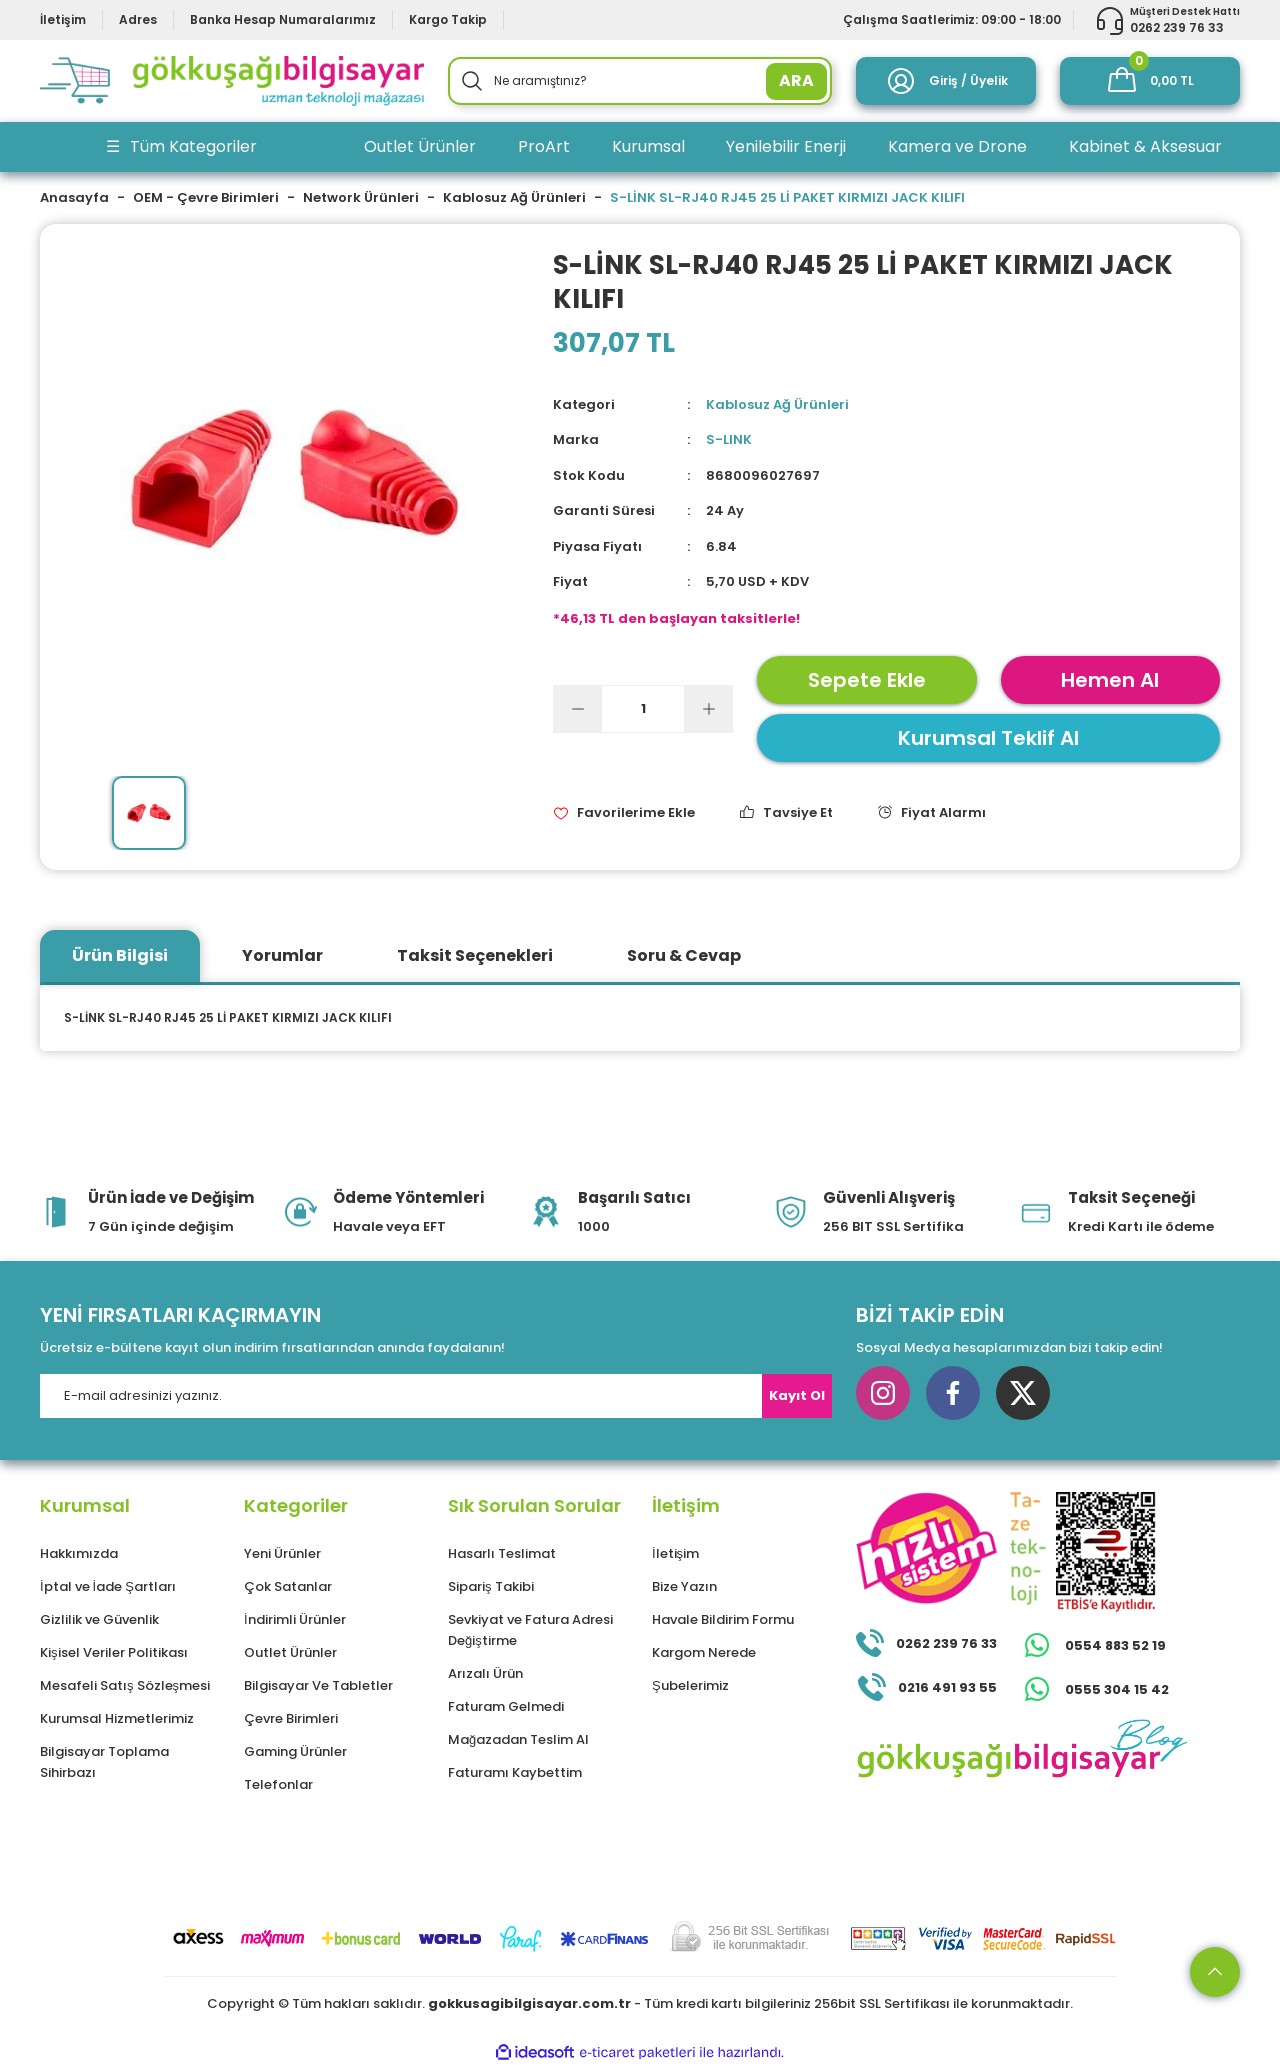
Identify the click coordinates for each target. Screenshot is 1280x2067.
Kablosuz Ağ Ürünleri (777, 404)
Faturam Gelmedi (506, 1706)
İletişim (675, 1553)
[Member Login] (946, 81)
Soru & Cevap (684, 955)
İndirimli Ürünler (295, 1619)
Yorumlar (282, 955)
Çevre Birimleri (291, 1718)
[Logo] (232, 81)
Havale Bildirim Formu (723, 1619)
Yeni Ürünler (282, 1553)
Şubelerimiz (690, 1685)
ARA (796, 80)
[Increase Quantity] (708, 709)
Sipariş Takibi (491, 1586)
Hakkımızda (79, 1553)
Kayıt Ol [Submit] (797, 1395)
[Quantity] (643, 709)
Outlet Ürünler (290, 1652)
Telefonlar (278, 1784)
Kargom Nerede (704, 1652)
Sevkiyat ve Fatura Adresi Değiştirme (530, 1630)
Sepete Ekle (867, 680)
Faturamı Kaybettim (515, 1772)
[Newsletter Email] (436, 1396)
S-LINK (729, 439)
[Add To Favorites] (624, 813)
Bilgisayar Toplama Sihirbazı (104, 1762)
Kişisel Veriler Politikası (114, 1652)
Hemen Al (1110, 680)
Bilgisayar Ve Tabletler (318, 1685)
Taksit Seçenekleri (475, 955)
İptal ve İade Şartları (108, 1586)
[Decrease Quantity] (578, 709)
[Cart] (1150, 81)
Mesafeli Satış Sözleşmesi (125, 1685)
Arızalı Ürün (485, 1673)
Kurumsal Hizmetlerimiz (117, 1718)
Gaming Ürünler (295, 1751)
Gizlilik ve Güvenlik (99, 1619)
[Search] (640, 81)
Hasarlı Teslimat (502, 1553)
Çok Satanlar (288, 1586)
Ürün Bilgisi (120, 955)
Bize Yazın (684, 1586)
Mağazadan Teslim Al (518, 1739)
